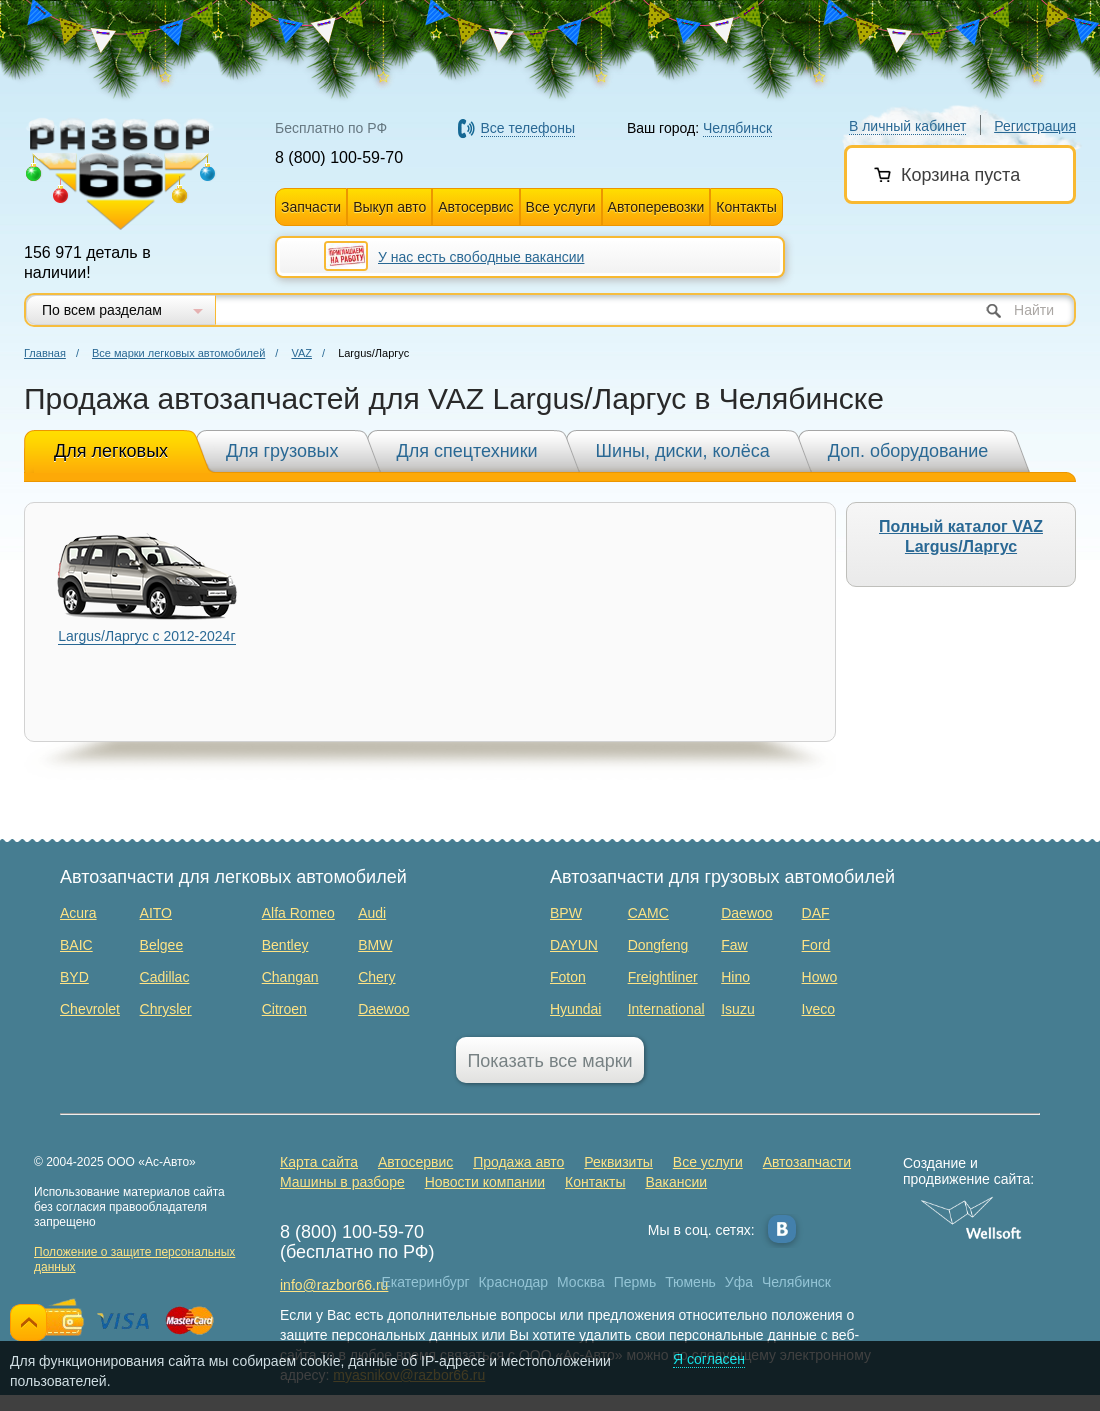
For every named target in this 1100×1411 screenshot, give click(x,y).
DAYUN (574, 945)
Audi (372, 913)
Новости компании (485, 1182)
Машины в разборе (342, 1182)
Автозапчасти (807, 1162)
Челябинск (796, 1282)
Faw (734, 945)
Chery (376, 977)
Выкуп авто (389, 207)
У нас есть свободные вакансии (481, 257)
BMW (375, 945)
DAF (816, 913)
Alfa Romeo (298, 913)
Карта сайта (319, 1162)
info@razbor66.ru (334, 1285)
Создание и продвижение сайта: (971, 1171)
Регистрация (1035, 126)
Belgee (162, 945)
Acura (78, 913)
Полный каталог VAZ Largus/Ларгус (961, 536)
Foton (568, 977)
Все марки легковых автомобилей (178, 353)
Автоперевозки (656, 207)
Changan (290, 977)
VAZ (301, 353)
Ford (816, 945)
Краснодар (513, 1282)
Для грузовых (282, 451)
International (666, 1009)
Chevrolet (90, 1009)
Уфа (739, 1282)
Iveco (818, 1009)
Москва (581, 1282)
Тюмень (690, 1282)
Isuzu (737, 1009)
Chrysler (166, 1009)
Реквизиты (618, 1162)
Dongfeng (658, 945)
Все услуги (561, 207)
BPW (566, 913)
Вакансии (676, 1182)
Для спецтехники (467, 451)
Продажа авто (518, 1162)
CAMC (648, 913)
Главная (45, 353)
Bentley (285, 945)
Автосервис (475, 207)
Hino (735, 977)
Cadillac (165, 977)
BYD (74, 977)
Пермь (635, 1282)
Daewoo (383, 1009)
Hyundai (575, 1009)
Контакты (746, 207)
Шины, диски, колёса (683, 451)
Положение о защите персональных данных (134, 1259)
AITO (156, 913)
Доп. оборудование (908, 451)
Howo (820, 977)
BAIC (76, 945)
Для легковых (111, 451)
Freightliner (663, 977)
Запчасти (311, 207)
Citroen (284, 1009)
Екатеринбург (426, 1282)
